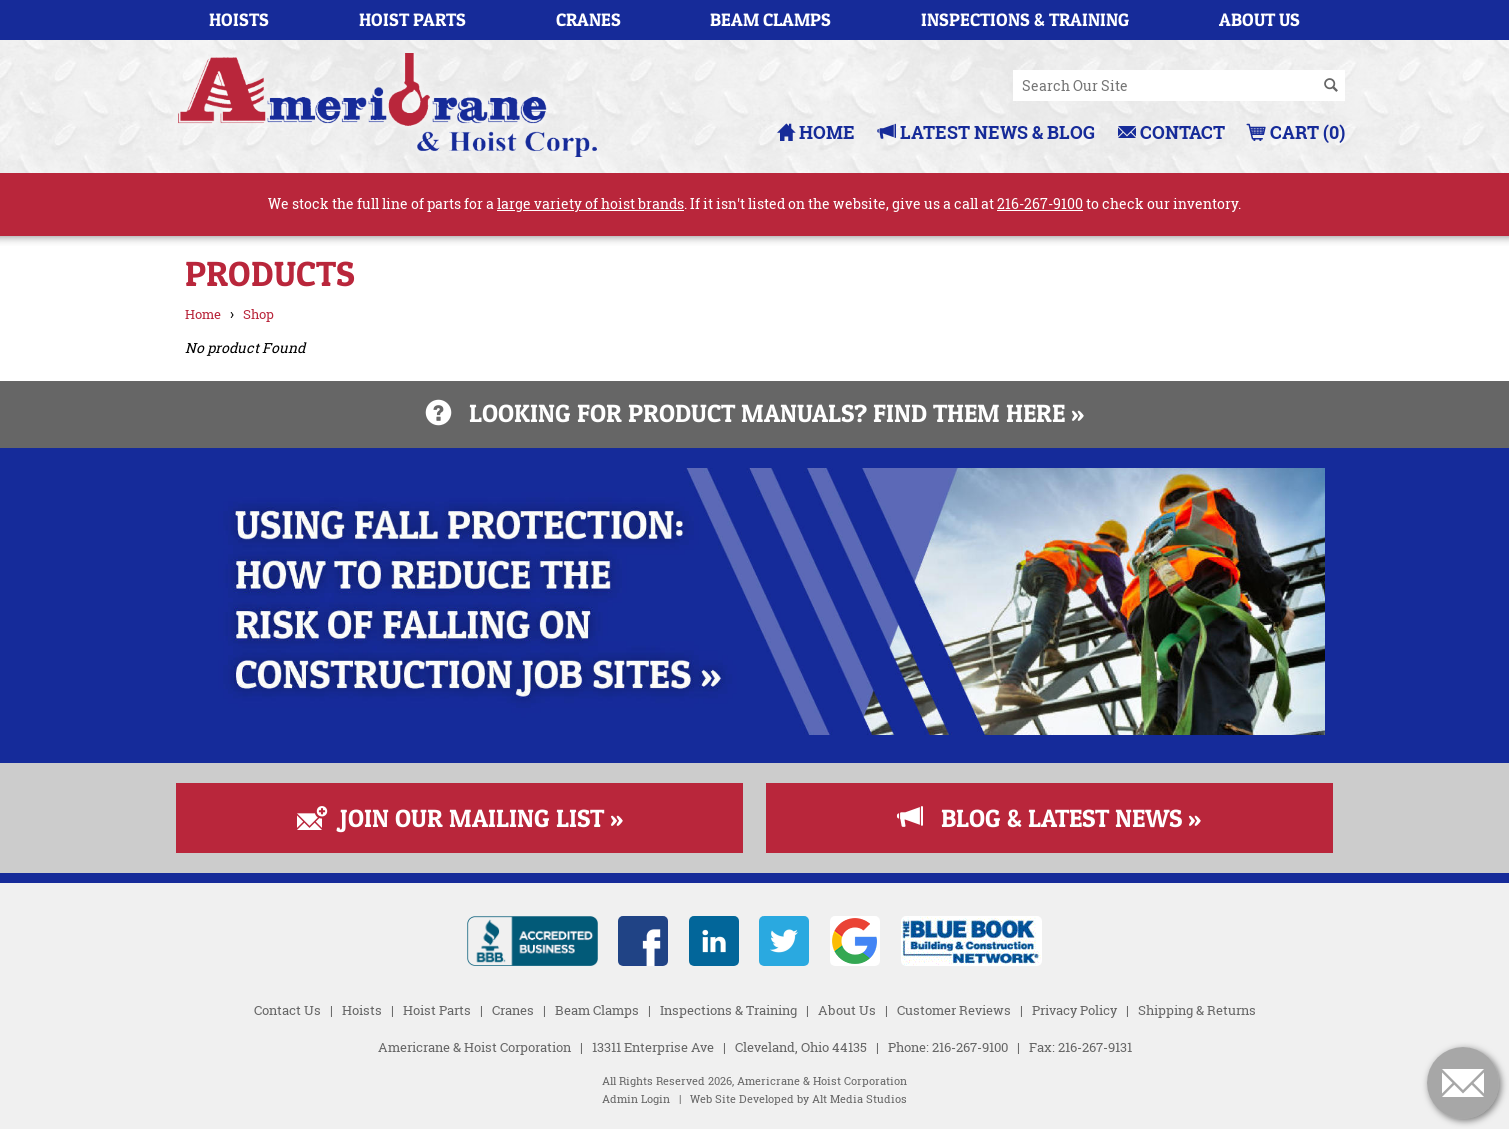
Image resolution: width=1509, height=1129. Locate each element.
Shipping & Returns (1197, 1010)
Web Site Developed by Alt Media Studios (798, 1099)
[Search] (1331, 86)
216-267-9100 (1040, 203)
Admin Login (636, 1099)
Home (816, 132)
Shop (258, 314)
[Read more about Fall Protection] (755, 729)
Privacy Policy (1074, 1010)
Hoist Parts (412, 19)
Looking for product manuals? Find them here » (755, 413)
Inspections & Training (1025, 19)
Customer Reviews (954, 1010)
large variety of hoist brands (590, 203)
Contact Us (287, 1010)
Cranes (588, 19)
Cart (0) (1296, 132)
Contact (1171, 132)
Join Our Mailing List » (460, 818)
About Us (1259, 19)
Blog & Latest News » (1049, 818)
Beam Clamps (770, 19)
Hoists (239, 19)
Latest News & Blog (986, 132)
